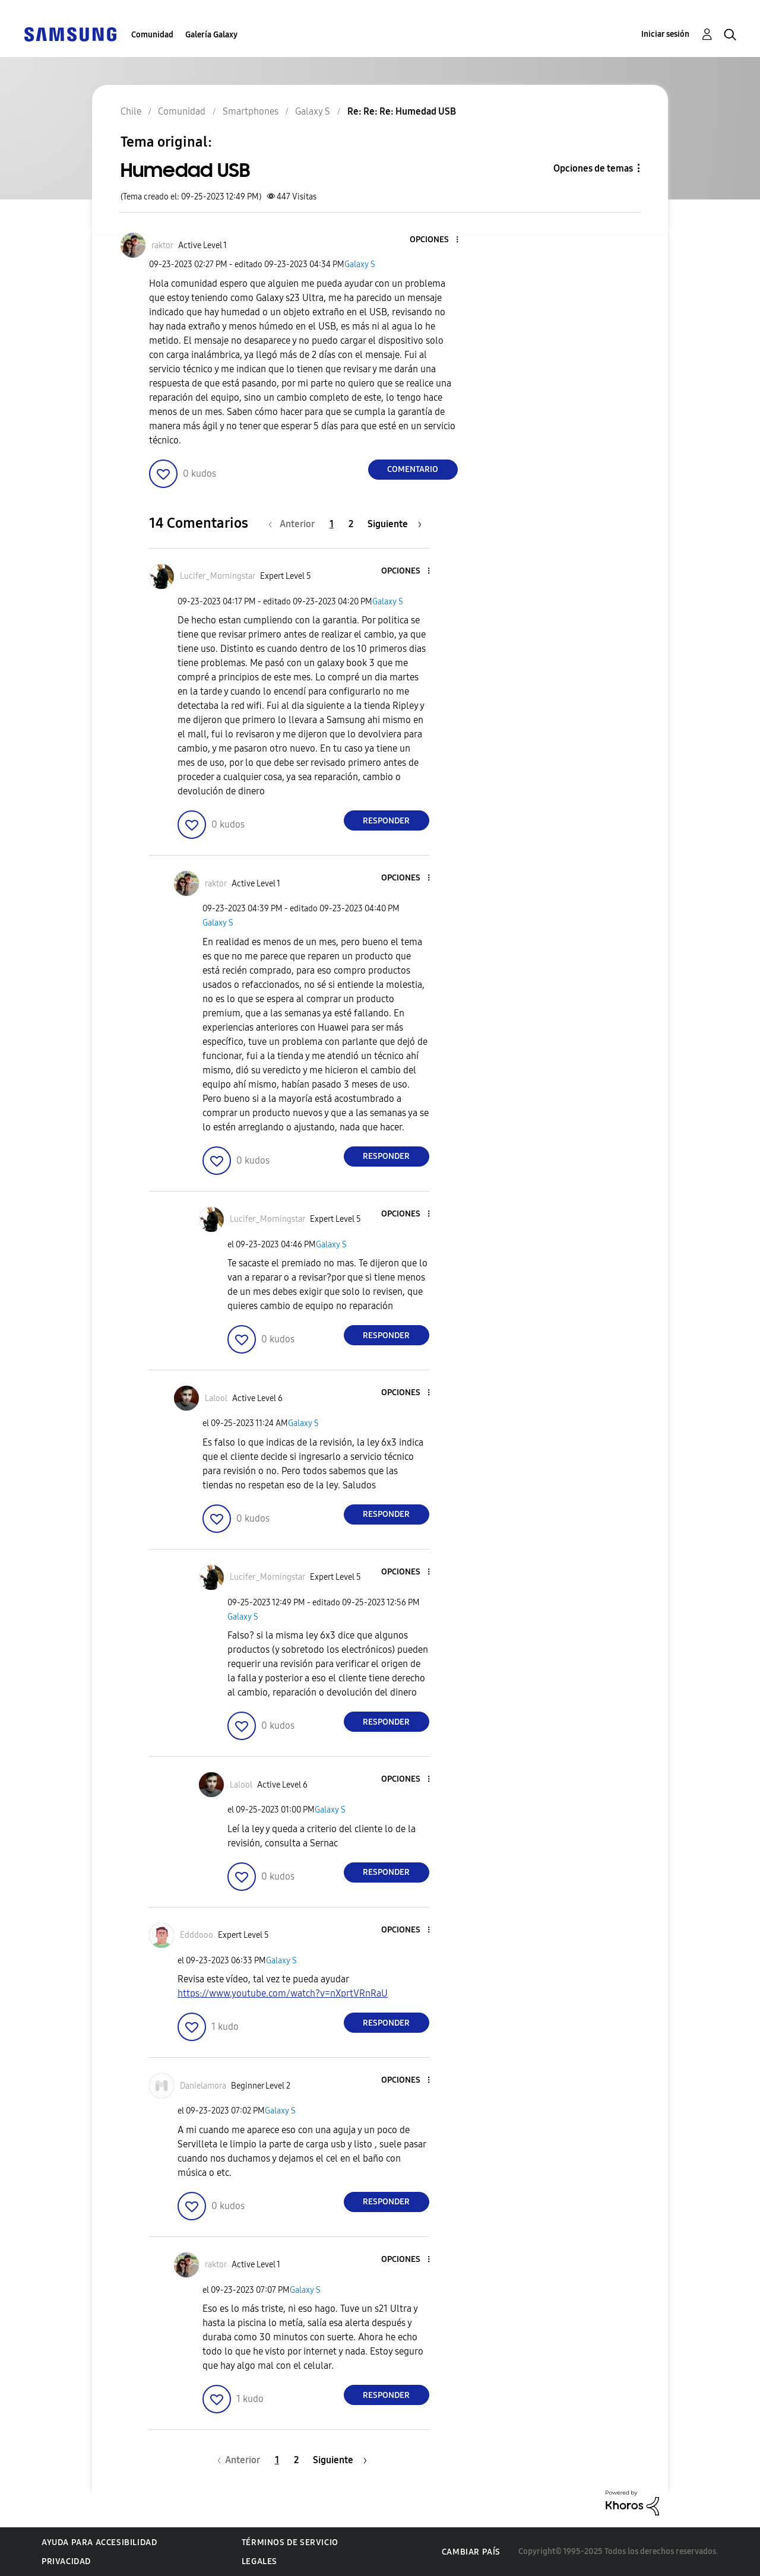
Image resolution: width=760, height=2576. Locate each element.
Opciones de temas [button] (593, 168)
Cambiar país (471, 2552)
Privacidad (66, 2561)
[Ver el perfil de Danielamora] (203, 2086)
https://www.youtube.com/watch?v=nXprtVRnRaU (283, 1993)
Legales (259, 2561)
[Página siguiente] (394, 524)
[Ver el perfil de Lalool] (216, 1398)
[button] (437, 240)
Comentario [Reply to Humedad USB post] (412, 469)
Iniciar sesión (665, 34)
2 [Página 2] (351, 524)
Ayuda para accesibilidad (99, 2542)
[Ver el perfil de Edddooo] (196, 1935)
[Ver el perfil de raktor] (162, 245)
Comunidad (152, 35)
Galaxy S (359, 264)
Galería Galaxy (211, 35)
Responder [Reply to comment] (386, 821)
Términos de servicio (290, 2542)
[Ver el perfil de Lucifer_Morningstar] (217, 576)
